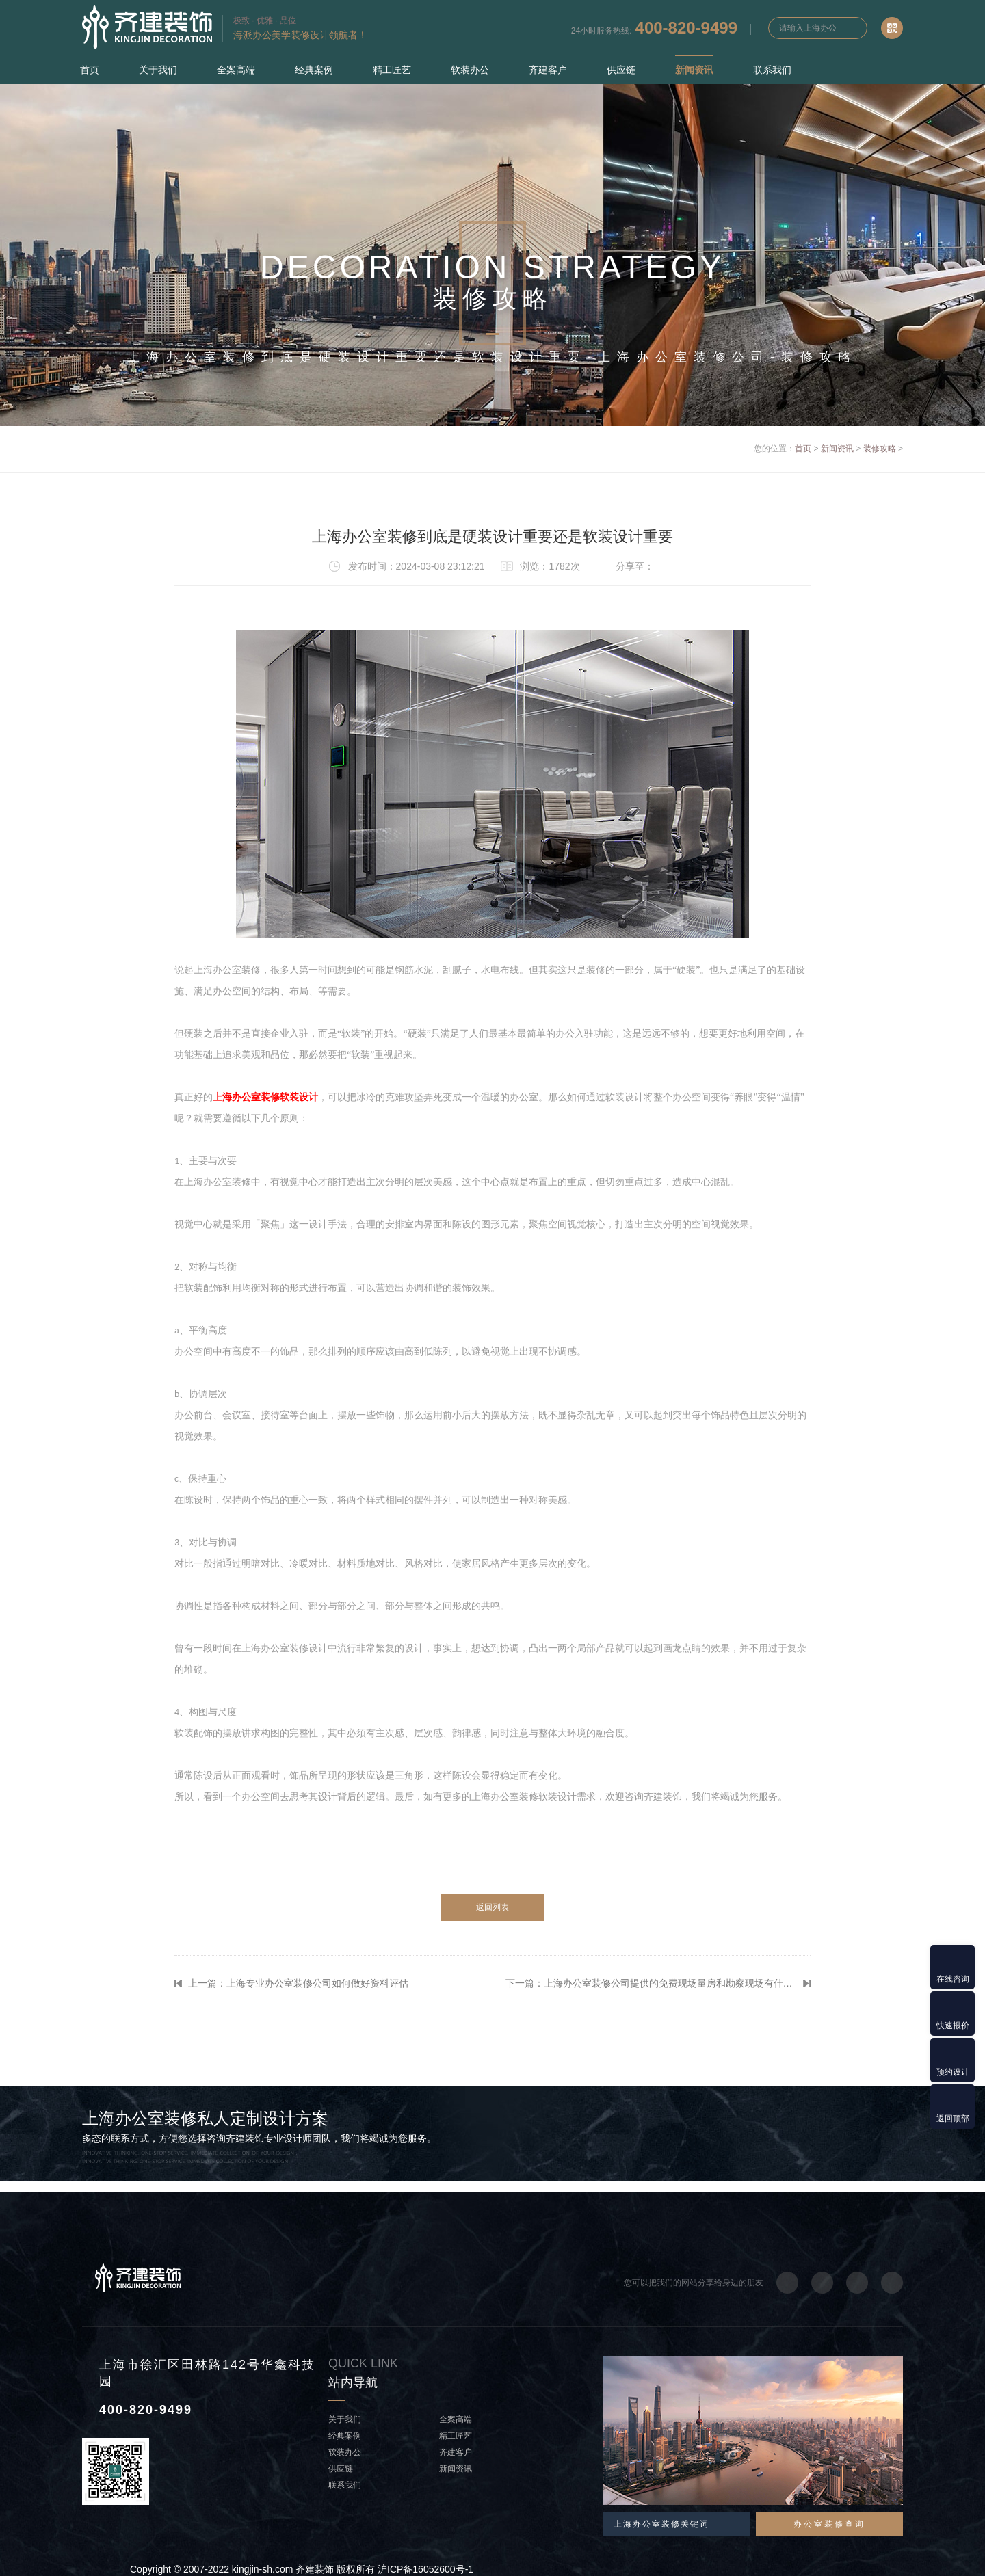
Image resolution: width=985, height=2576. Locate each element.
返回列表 (492, 1907)
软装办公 (470, 69)
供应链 (621, 69)
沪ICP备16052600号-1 (425, 2569)
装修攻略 (879, 448)
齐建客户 (548, 69)
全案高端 (236, 69)
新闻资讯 (694, 69)
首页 (89, 69)
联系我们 (772, 69)
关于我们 (158, 69)
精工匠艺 (392, 69)
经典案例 (314, 69)
